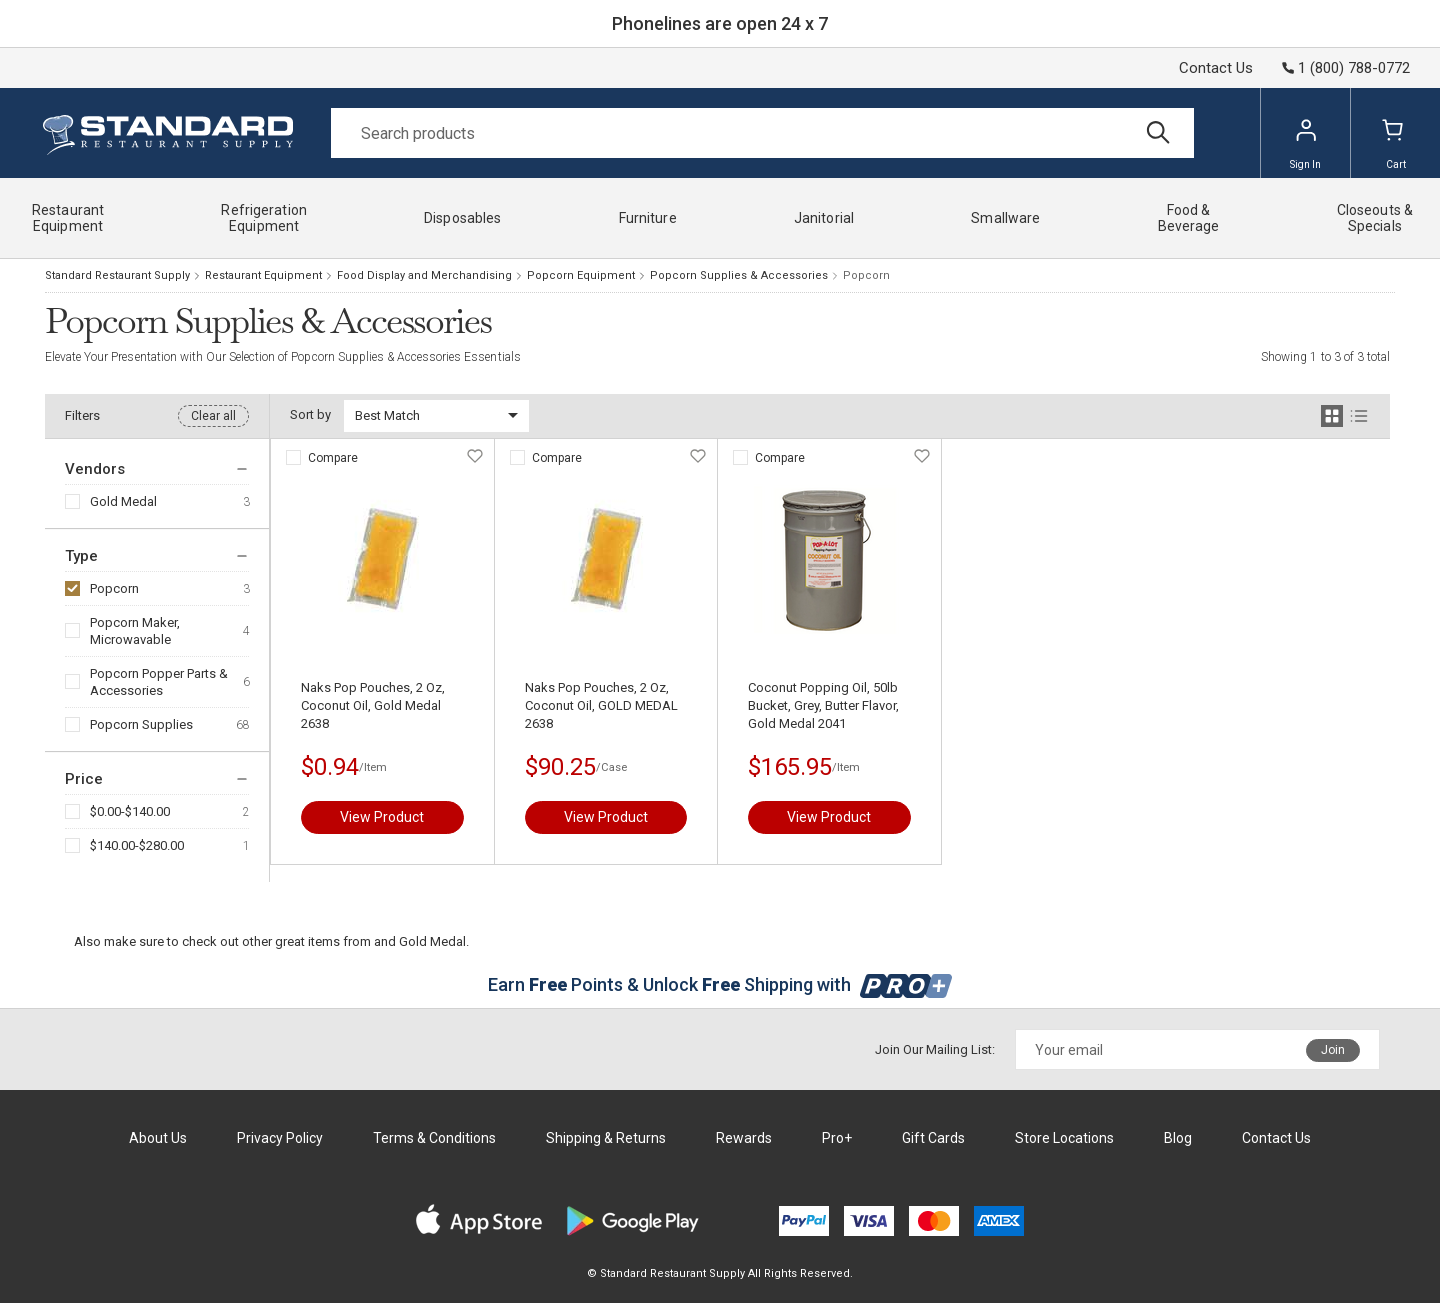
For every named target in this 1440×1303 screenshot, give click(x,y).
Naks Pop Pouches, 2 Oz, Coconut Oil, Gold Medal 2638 (373, 705)
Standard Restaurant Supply (117, 275)
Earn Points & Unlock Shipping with (720, 984)
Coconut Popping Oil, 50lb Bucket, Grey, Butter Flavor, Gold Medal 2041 (823, 705)
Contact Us (1216, 68)
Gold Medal (123, 501)
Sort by (310, 414)
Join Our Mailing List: (935, 1049)
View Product (382, 817)
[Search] (762, 133)
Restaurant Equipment (263, 275)
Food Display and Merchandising (424, 275)
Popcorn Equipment (581, 275)
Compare (333, 458)
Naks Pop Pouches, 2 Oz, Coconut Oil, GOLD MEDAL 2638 (601, 705)
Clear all (213, 416)
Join (1333, 1050)
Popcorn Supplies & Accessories (739, 275)
